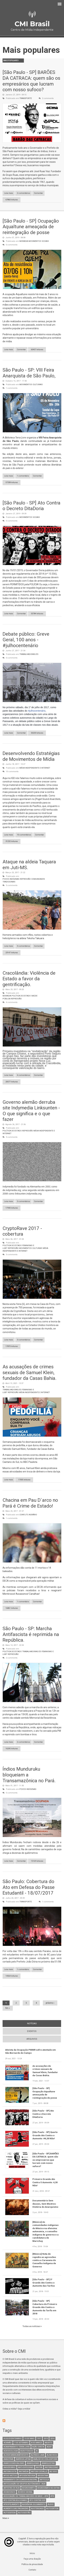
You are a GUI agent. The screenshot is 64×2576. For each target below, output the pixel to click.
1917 (39, 2438)
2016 (52, 2438)
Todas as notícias (31, 2326)
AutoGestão (24, 2513)
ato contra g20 (37, 2500)
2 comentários (23, 193)
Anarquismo (33, 2463)
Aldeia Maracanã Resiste (16, 2455)
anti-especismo (25, 2467)
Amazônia (8, 2459)
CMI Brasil (32, 24)
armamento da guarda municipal (20, 2480)
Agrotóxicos (26, 2451)
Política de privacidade (32, 2564)
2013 (46, 2438)
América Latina (23, 2459)
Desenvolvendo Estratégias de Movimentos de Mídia (31, 756)
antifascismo (51, 2467)
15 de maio (29, 2438)
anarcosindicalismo (14, 2463)
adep (49, 2447)
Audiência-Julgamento (33, 2504)
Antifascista (10, 2471)
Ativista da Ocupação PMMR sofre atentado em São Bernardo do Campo (30, 2051)
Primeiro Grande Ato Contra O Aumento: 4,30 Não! (45, 2182)
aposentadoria (27, 2475)
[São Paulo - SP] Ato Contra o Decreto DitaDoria (31, 505)
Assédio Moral (25, 2492)
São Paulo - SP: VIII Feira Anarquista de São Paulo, (29, 373)
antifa (39, 2467)
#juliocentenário (13, 2438)
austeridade (37, 2508)
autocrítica (52, 2508)
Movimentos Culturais (31, 384)
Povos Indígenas (11, 879)
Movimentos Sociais (39, 241)
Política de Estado (21, 996)
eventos (32, 2031)
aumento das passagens (16, 2508)
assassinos (9, 2492)
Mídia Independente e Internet (34, 768)
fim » (7, 2008)
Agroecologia (11, 2451)
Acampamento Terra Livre (17, 2447)
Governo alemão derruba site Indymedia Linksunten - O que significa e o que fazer (31, 1110)
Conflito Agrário (28, 1515)
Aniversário (10, 2467)
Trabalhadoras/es (28, 654)
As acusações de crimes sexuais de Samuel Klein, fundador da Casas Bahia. (29, 1372)
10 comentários (24, 835)
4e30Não (8, 2443)
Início (32, 2553)
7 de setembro (21, 2443)
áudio (51, 2504)
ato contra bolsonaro (15, 2500)
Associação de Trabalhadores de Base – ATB (26, 2496)
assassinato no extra (48, 2488)
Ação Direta (38, 2447)
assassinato (28, 2488)
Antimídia (24, 2471)
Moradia (23, 241)
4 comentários (23, 1075)
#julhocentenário (37, 710)
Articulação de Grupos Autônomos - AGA (24, 2484)
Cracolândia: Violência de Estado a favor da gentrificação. (29, 978)
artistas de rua (12, 2488)
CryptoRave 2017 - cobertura (22, 1231)
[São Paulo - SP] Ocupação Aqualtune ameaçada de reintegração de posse (31, 226)
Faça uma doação (32, 2559)
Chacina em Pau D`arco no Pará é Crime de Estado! (30, 1503)
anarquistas (48, 2463)
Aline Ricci (52, 2455)
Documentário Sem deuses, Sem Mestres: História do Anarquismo (45, 2203)
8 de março (36, 2443)
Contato (32, 2570)
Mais (5, 2518)
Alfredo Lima (37, 2455)
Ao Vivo (53, 2471)
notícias (38, 2023)
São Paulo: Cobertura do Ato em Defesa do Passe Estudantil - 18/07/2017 (29, 1887)
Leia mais (9, 194)
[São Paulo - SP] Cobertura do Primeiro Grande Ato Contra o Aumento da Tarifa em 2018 (44, 2307)
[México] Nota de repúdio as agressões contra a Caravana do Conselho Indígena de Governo (44, 2260)
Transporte (25, 98)
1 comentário (23, 476)
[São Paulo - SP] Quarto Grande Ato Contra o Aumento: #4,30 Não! (45, 2135)
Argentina (43, 2475)
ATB (52, 2496)
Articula (44, 2480)
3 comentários (23, 946)
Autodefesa (10, 2513)
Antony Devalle (39, 2471)
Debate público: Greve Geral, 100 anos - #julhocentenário (26, 639)
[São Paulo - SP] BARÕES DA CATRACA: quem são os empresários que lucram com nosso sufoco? (31, 80)
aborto (48, 2443)
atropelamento (12, 2504)
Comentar (38, 193)
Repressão (25, 879)
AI (37, 2451)
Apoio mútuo (10, 2475)
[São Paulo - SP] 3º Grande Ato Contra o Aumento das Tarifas (43, 2282)
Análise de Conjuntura (45, 2459)
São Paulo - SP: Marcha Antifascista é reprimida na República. (31, 1634)
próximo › (50, 2003)
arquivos (31, 2039)
